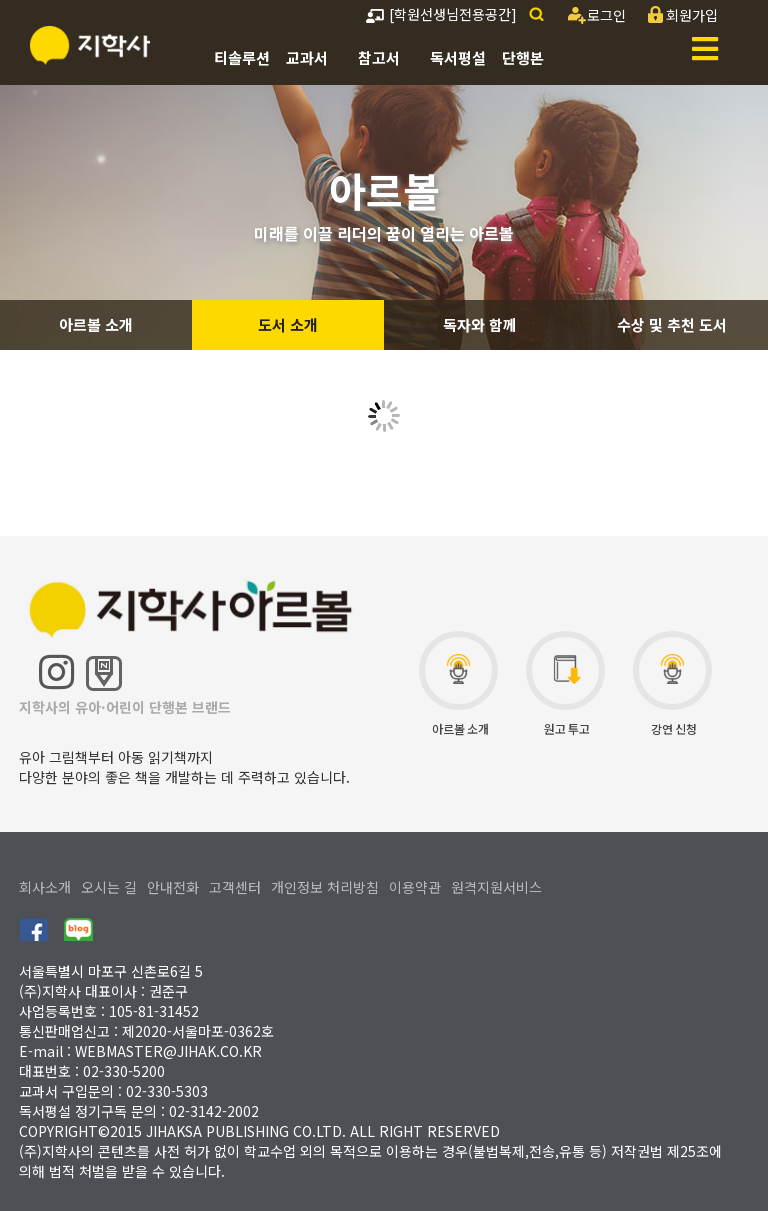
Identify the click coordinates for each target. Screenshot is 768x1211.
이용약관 (415, 887)
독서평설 (458, 57)
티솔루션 (242, 57)
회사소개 (45, 887)
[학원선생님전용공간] (441, 14)
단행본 (523, 57)
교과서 (307, 57)
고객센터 (235, 887)
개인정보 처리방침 (325, 887)
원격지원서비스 (496, 887)
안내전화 (173, 887)
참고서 (379, 57)
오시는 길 (109, 887)
